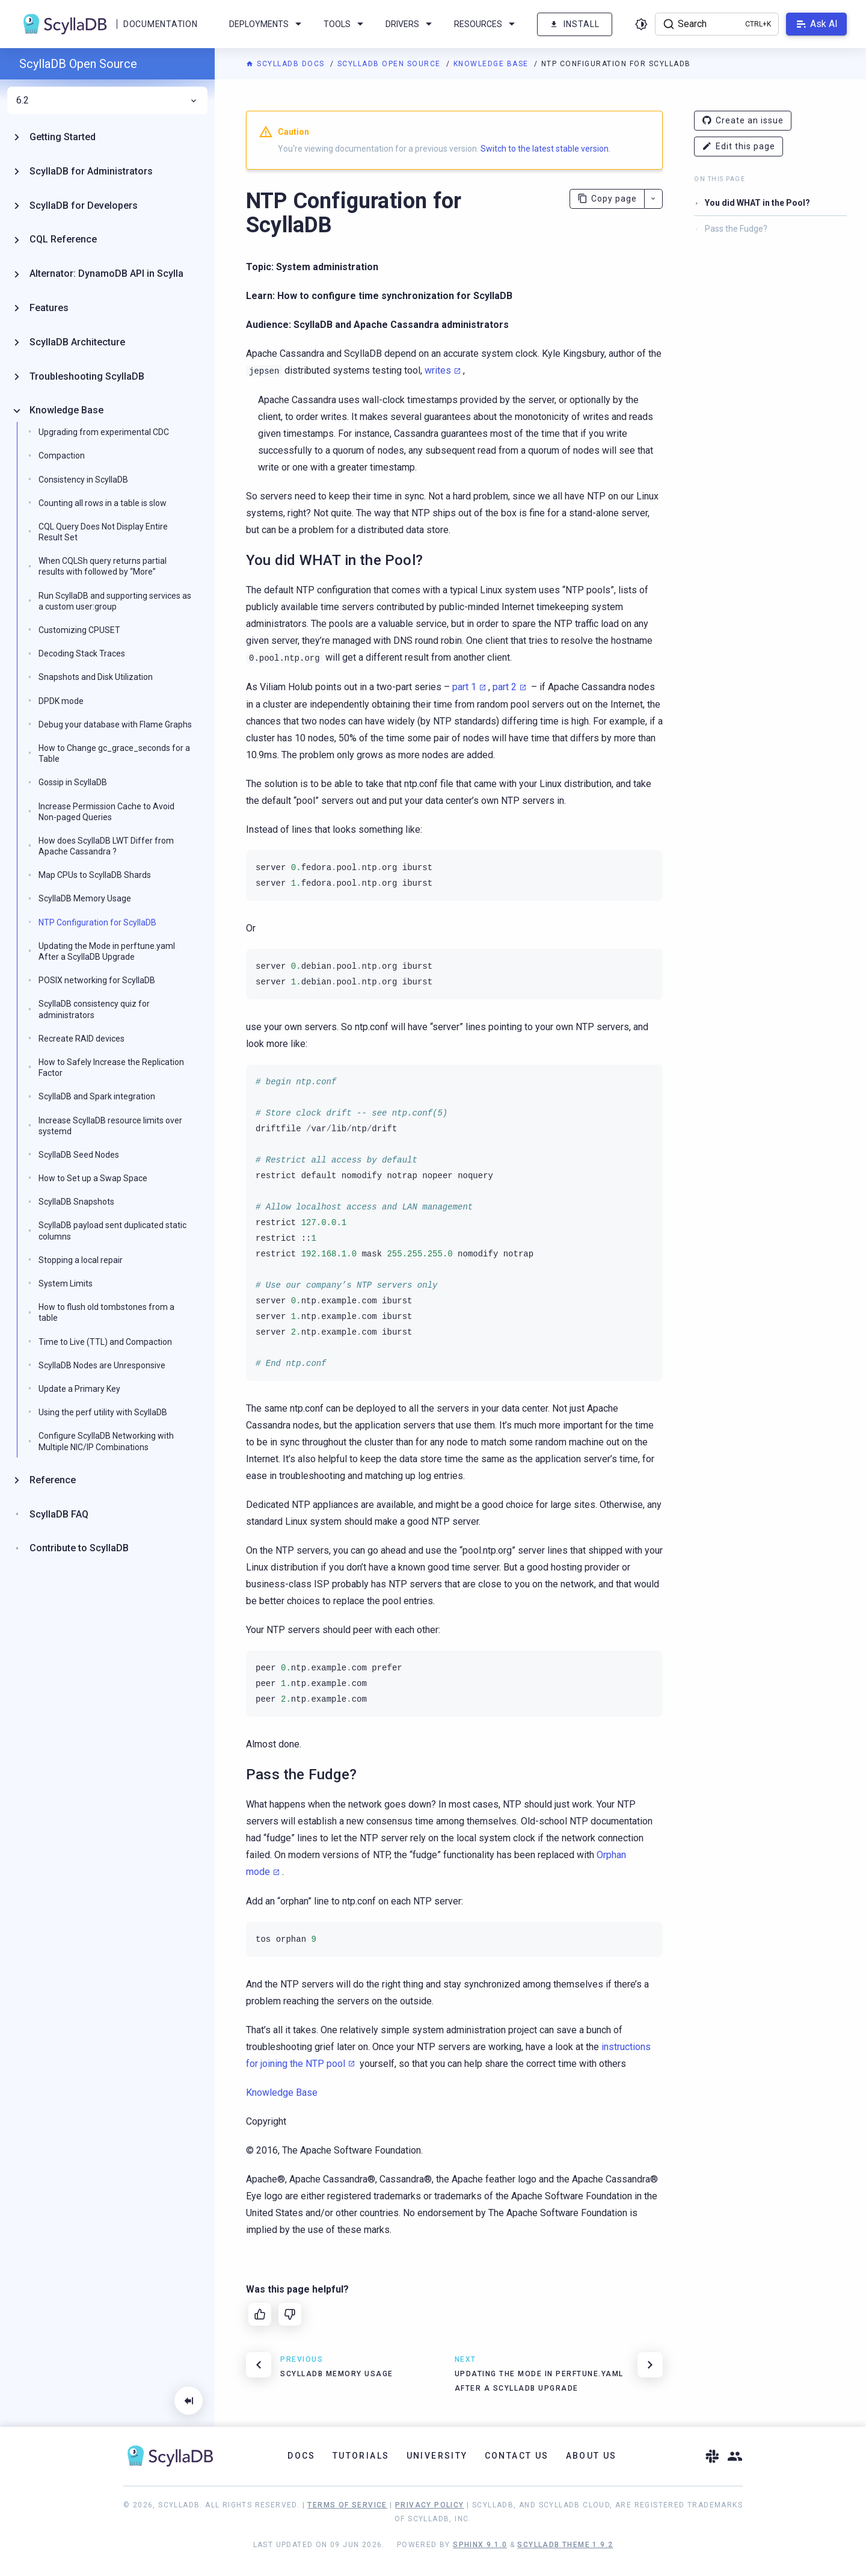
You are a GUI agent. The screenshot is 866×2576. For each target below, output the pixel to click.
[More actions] (653, 199)
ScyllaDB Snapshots (76, 1201)
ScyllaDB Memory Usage (84, 898)
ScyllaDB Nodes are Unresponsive (101, 1365)
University (437, 2455)
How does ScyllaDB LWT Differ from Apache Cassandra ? (106, 846)
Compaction (61, 455)
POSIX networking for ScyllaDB (96, 980)
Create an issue (743, 121)
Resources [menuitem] (486, 24)
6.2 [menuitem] (107, 100)
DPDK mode (61, 701)
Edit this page (738, 146)
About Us (591, 2455)
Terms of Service (347, 2505)
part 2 (505, 687)
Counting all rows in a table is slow (102, 503)
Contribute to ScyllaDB (79, 1548)
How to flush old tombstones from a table (106, 1312)
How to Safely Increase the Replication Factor (111, 1067)
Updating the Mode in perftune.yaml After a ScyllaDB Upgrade (106, 951)
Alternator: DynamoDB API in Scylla (106, 273)
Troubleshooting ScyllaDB (86, 376)
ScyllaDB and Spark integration (96, 1096)
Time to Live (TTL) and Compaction (105, 1342)
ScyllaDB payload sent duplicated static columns (112, 1230)
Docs (301, 2455)
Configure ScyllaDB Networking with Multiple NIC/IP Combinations (106, 1441)
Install (575, 24)
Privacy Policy (429, 2505)
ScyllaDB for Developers (83, 205)
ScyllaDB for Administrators (91, 171)
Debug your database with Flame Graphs (115, 724)
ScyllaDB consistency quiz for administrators (94, 1009)
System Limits (65, 1283)
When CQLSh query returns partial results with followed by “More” (102, 566)
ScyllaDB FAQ (58, 1514)
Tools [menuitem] (345, 24)
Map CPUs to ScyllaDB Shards (94, 875)
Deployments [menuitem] (267, 24)
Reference (52, 1480)
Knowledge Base (492, 64)
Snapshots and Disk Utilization (95, 677)
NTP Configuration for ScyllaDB (97, 922)
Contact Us (517, 2455)
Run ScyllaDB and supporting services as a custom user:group (114, 601)
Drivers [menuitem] (410, 24)
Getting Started (62, 137)
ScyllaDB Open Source (390, 64)
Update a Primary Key (79, 1389)
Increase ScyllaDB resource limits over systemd (110, 1126)
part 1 (464, 687)
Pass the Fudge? (736, 228)
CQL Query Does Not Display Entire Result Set (103, 532)
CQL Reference (63, 239)
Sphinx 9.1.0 (480, 2544)
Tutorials (361, 2455)
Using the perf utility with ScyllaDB (102, 1412)
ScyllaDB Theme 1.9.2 (565, 2544)
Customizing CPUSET (79, 630)
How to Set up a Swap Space (92, 1178)
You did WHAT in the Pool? (757, 203)
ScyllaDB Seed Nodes (78, 1155)
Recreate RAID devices (81, 1038)
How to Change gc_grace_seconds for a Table (114, 753)
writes (438, 370)
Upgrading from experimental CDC (103, 432)
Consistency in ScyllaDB (83, 479)
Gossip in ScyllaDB (72, 782)
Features (49, 308)
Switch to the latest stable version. (545, 148)
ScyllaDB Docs (286, 64)
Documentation (160, 24)
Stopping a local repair (80, 1260)
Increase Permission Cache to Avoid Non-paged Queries (106, 812)
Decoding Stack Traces (81, 653)
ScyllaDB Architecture (77, 342)
